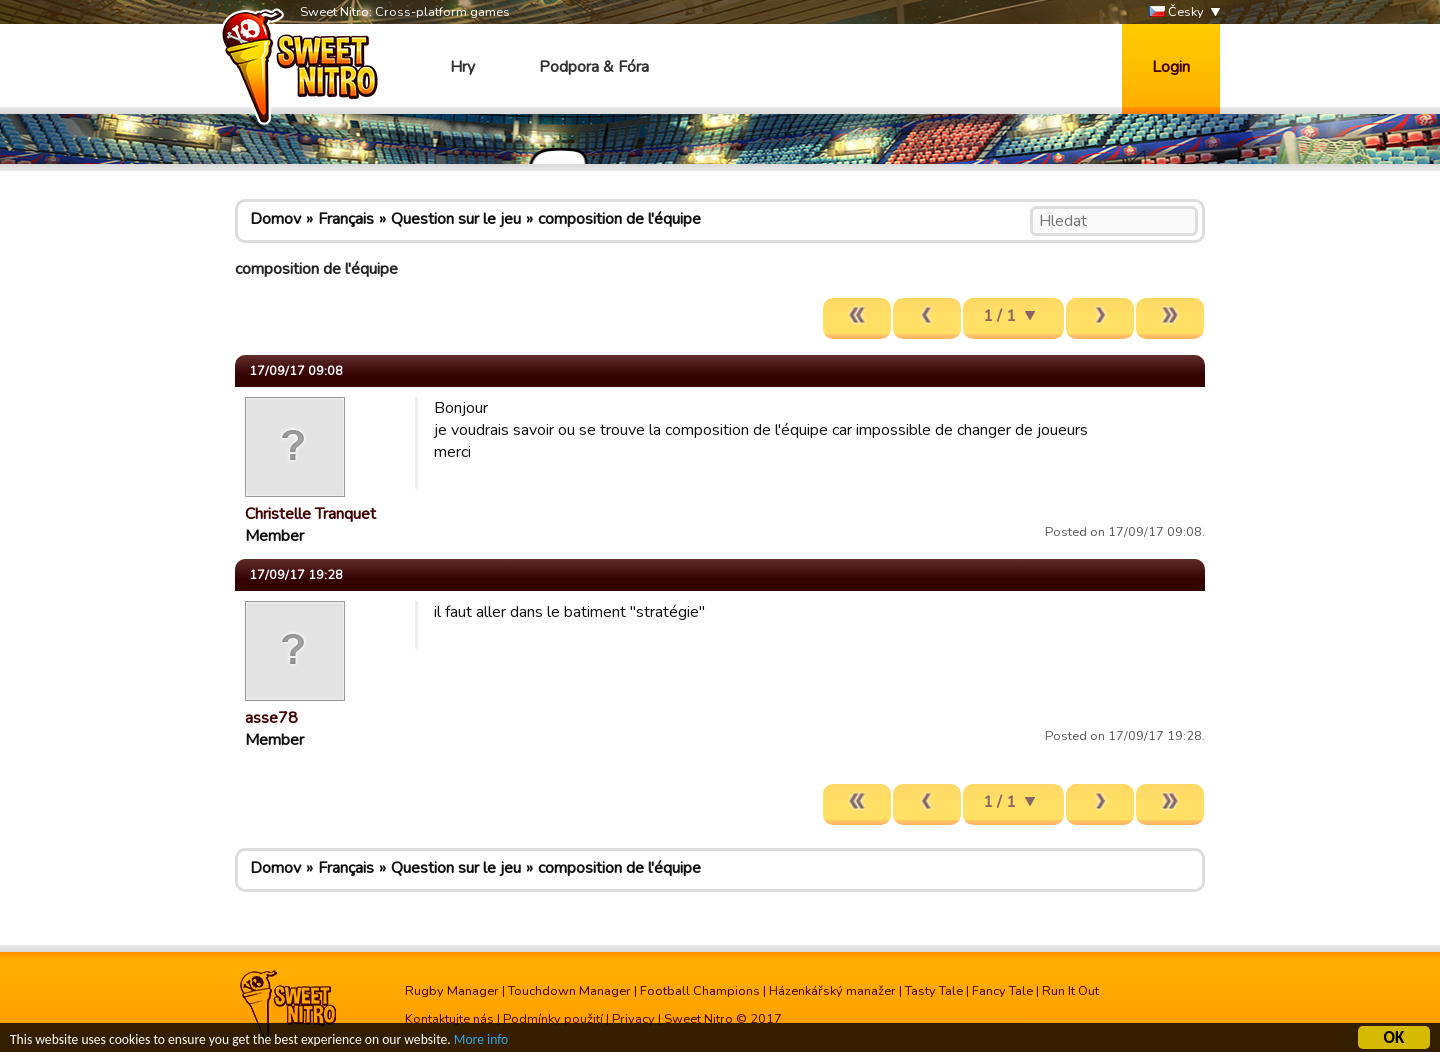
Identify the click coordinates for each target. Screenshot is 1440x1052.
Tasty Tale (934, 991)
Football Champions (700, 991)
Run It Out (1070, 991)
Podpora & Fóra (594, 67)
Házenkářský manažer (832, 991)
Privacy (633, 1019)
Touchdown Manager (569, 991)
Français (346, 219)
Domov (275, 219)
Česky (1176, 12)
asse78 (271, 718)
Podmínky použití (553, 1019)
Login (1171, 67)
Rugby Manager (452, 991)
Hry (462, 67)
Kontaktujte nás (449, 1019)
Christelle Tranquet (310, 514)
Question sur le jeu (456, 219)
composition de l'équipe (619, 219)
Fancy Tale (1002, 991)
